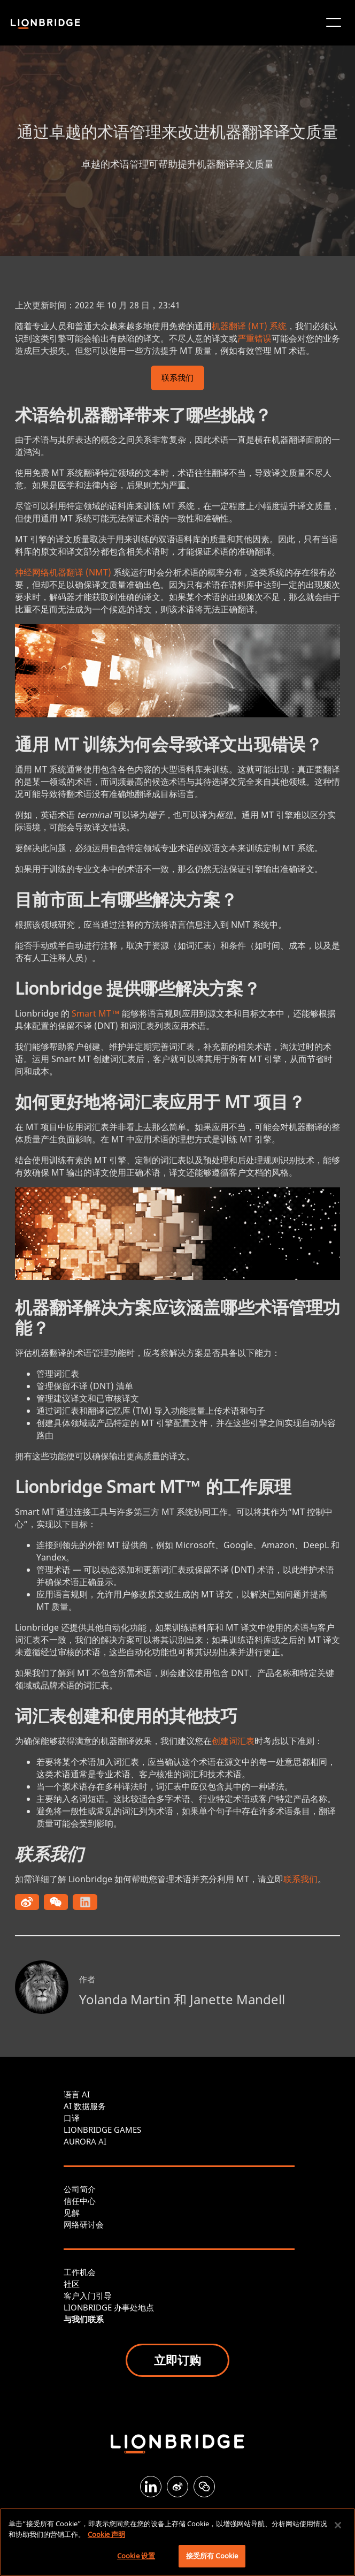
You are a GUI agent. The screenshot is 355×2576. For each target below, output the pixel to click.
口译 (72, 2117)
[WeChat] (204, 2486)
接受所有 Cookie (212, 2555)
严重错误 (254, 338)
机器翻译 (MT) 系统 (249, 326)
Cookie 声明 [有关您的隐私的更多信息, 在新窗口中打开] (106, 2534)
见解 (72, 2212)
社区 (72, 2283)
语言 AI (77, 2094)
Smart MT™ (96, 1013)
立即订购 (177, 2360)
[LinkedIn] (150, 2486)
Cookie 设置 (136, 2555)
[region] (177, 2542)
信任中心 (80, 2200)
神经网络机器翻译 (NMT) (63, 572)
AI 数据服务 (85, 2106)
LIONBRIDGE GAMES (102, 2129)
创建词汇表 (233, 1741)
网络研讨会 (84, 2224)
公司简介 (80, 2189)
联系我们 (177, 379)
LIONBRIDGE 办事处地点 (109, 2307)
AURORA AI (85, 2141)
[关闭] (338, 2525)
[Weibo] (177, 2486)
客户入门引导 (88, 2295)
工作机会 (80, 2272)
